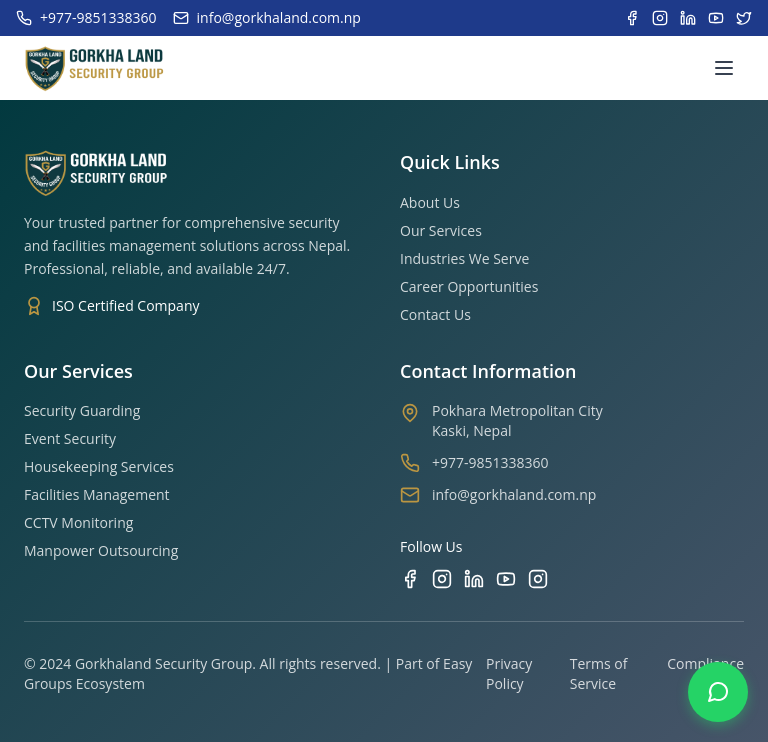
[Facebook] (410, 579)
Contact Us (435, 314)
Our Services (441, 230)
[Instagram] (442, 579)
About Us (430, 202)
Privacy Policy (509, 673)
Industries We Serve (464, 258)
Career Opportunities (469, 286)
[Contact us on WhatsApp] (718, 692)
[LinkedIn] (474, 579)
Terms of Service (599, 673)
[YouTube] (506, 579)
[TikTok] (538, 579)
